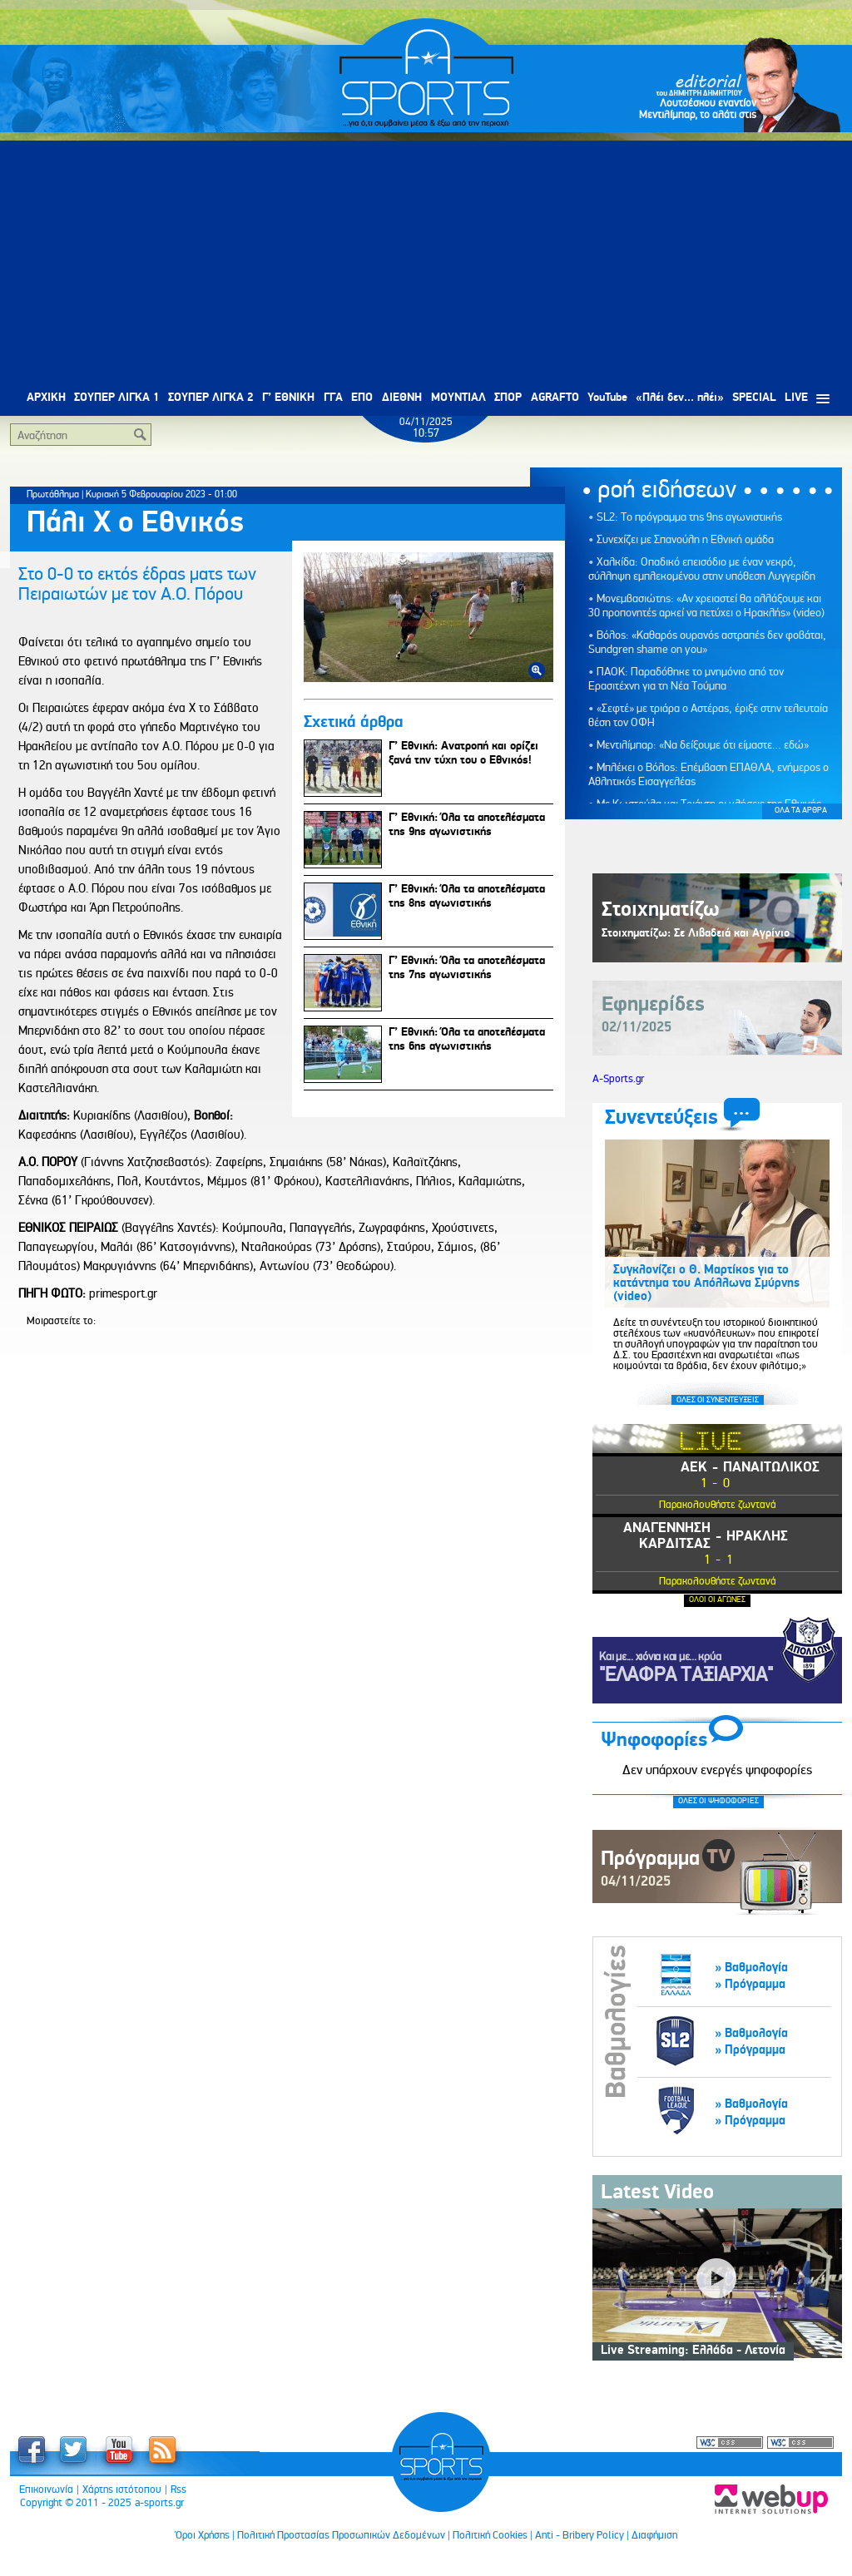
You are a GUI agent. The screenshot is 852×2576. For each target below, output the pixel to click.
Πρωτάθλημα (53, 494)
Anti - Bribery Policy (579, 2535)
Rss (178, 2489)
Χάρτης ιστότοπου (121, 2489)
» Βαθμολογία (751, 1967)
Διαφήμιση (654, 2535)
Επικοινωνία (46, 2489)
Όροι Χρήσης (203, 2535)
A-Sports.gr (618, 1078)
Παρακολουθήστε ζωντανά (717, 1504)
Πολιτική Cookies (490, 2535)
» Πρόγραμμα (750, 1984)
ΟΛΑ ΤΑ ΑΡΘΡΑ (801, 810)
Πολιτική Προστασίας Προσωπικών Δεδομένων (341, 2535)
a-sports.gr (159, 2502)
